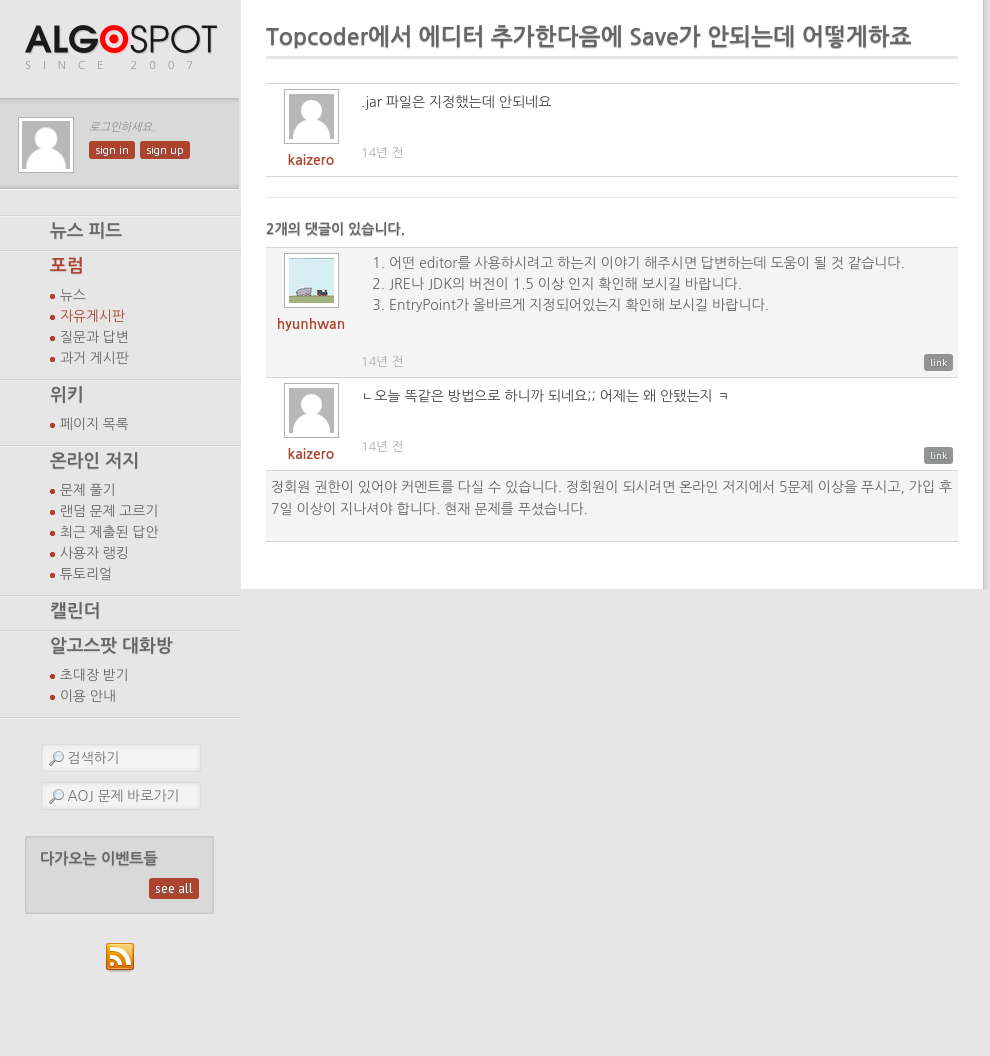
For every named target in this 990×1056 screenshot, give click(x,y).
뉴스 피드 (86, 231)
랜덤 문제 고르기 (109, 511)
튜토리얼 (86, 574)
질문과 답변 (94, 337)
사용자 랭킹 (94, 553)
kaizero (311, 160)
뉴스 (73, 295)
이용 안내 (88, 696)
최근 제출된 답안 (109, 532)
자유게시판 (92, 316)
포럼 (67, 266)
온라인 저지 (94, 461)
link (938, 362)
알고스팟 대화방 (111, 646)
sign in (112, 150)
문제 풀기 (88, 490)
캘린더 (75, 611)
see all (174, 888)
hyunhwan (311, 324)
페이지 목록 (94, 424)
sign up (165, 150)
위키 (67, 395)
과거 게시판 (94, 358)
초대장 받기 (94, 675)
